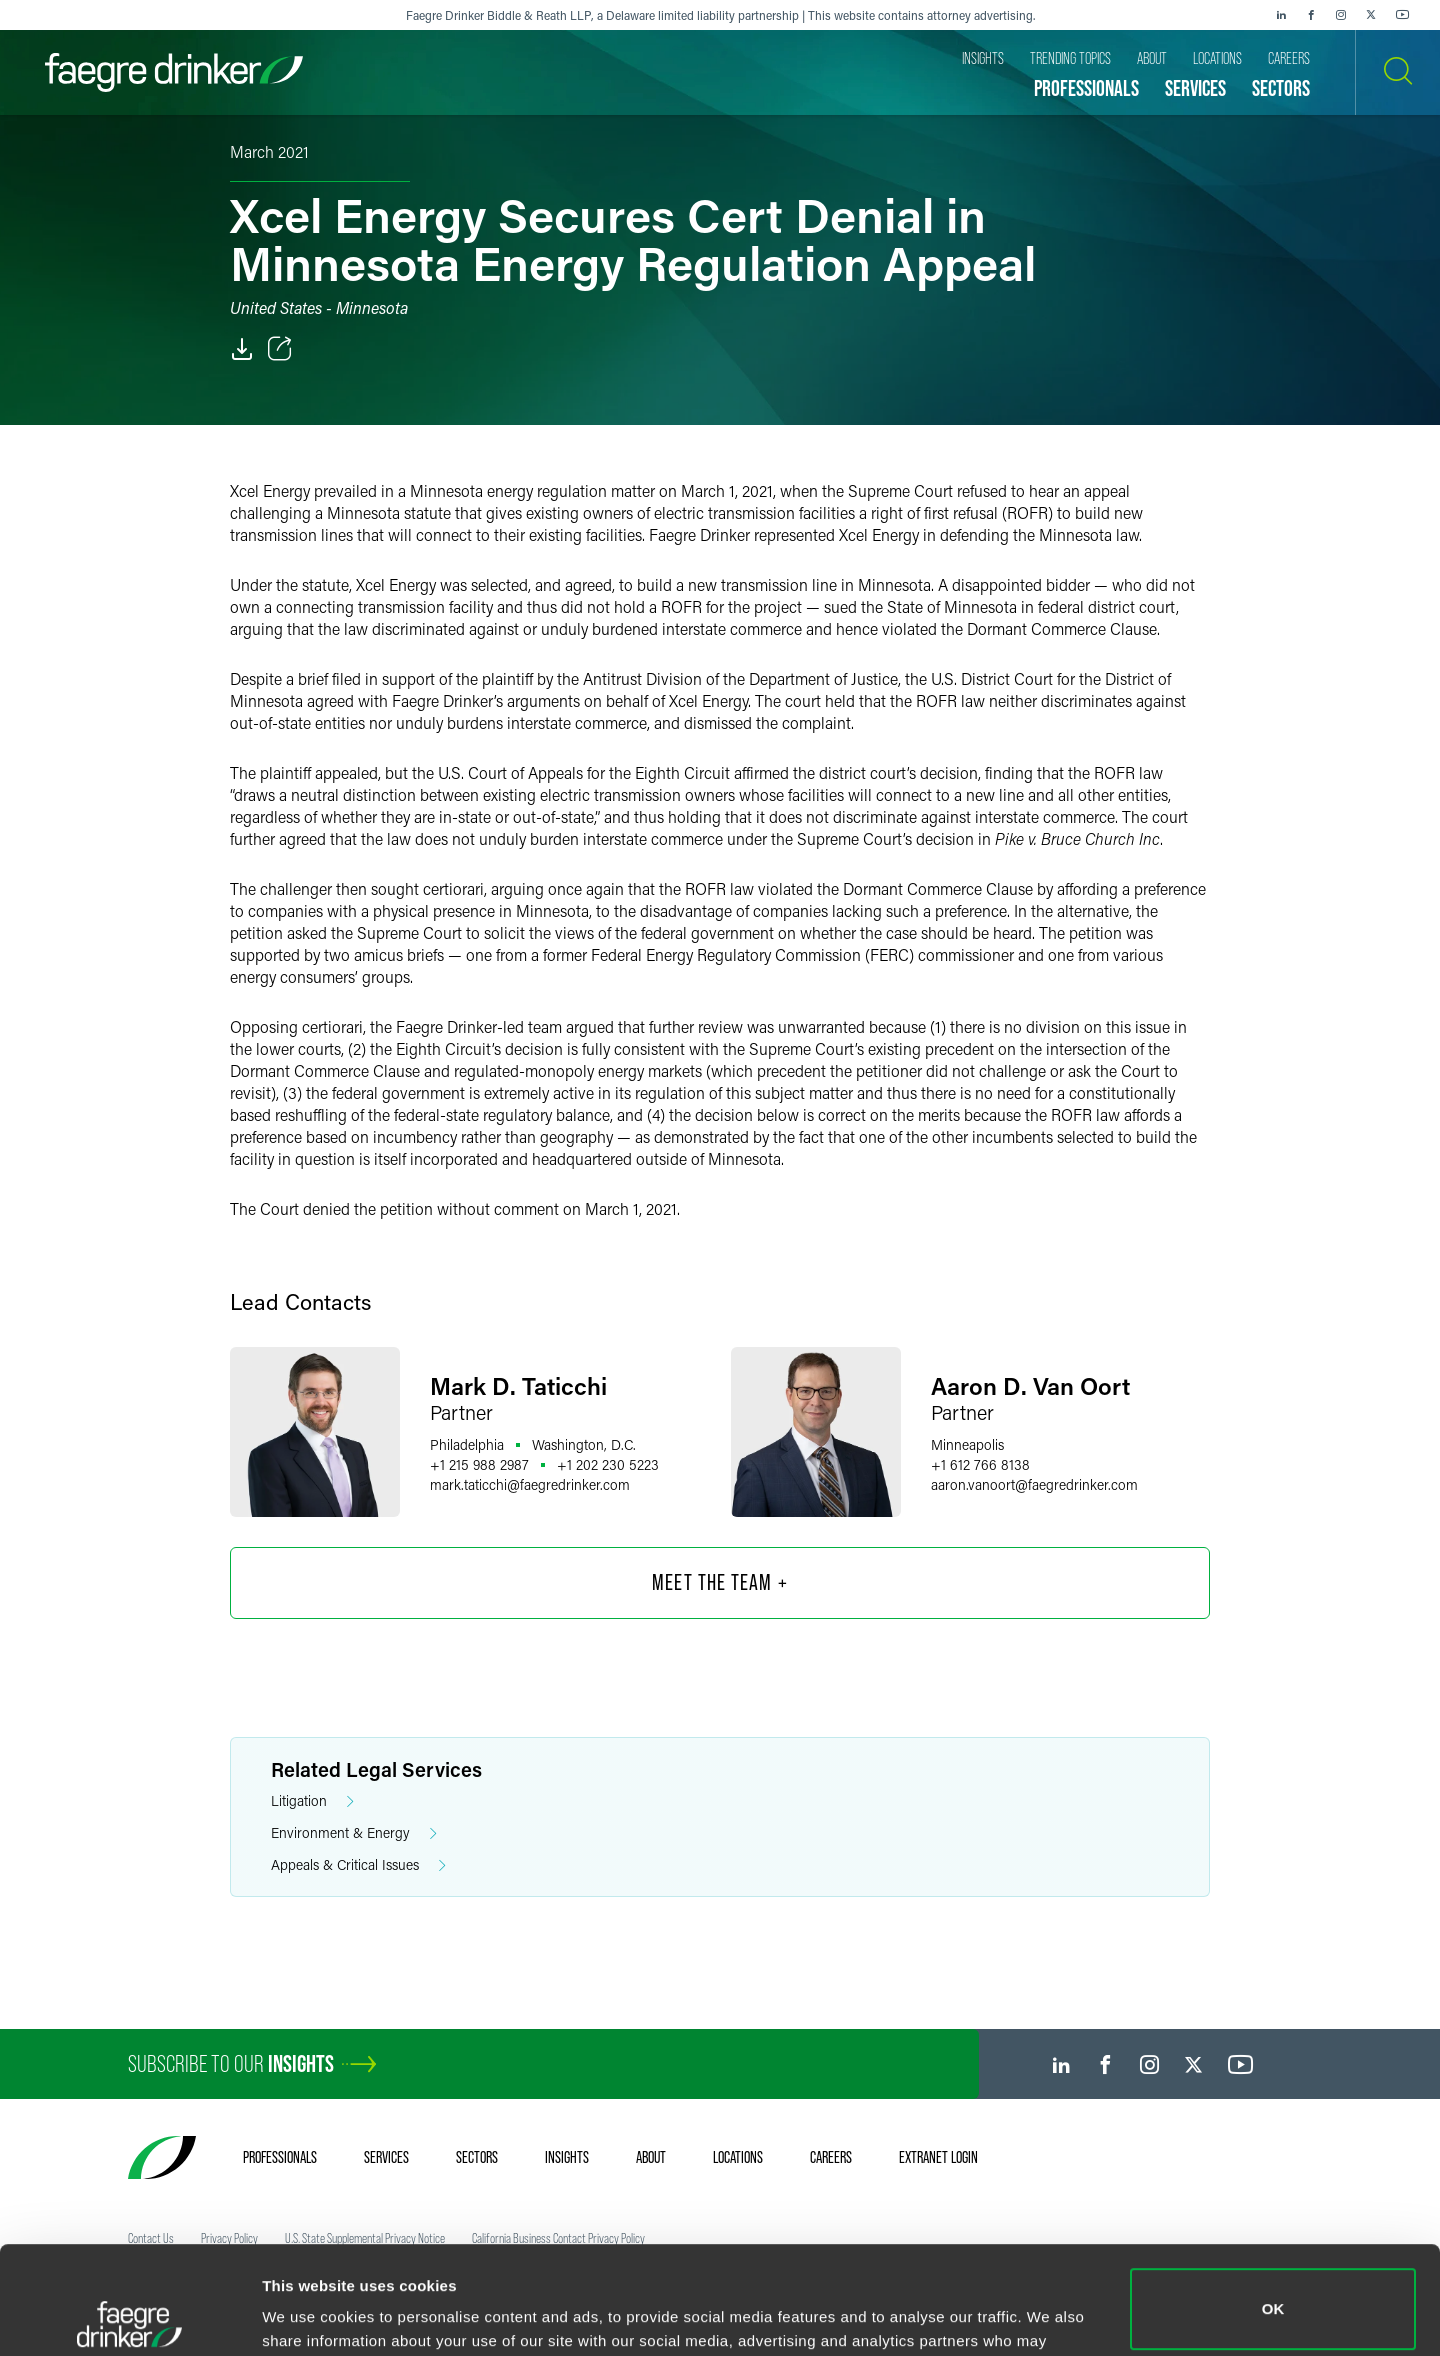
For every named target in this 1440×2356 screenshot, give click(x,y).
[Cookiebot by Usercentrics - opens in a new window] (129, 2317)
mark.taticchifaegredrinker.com (530, 1484)
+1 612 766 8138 (980, 1464)
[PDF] (242, 349)
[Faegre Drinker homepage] (174, 72)
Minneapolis (967, 1444)
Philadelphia (467, 1444)
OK (1273, 2201)
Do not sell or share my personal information (1273, 2290)
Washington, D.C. (584, 1444)
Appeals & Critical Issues (358, 1865)
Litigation (312, 1801)
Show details (308, 2312)
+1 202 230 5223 (608, 1464)
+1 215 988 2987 (479, 1464)
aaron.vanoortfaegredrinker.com (1034, 1484)
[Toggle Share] (280, 349)
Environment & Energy (354, 1833)
